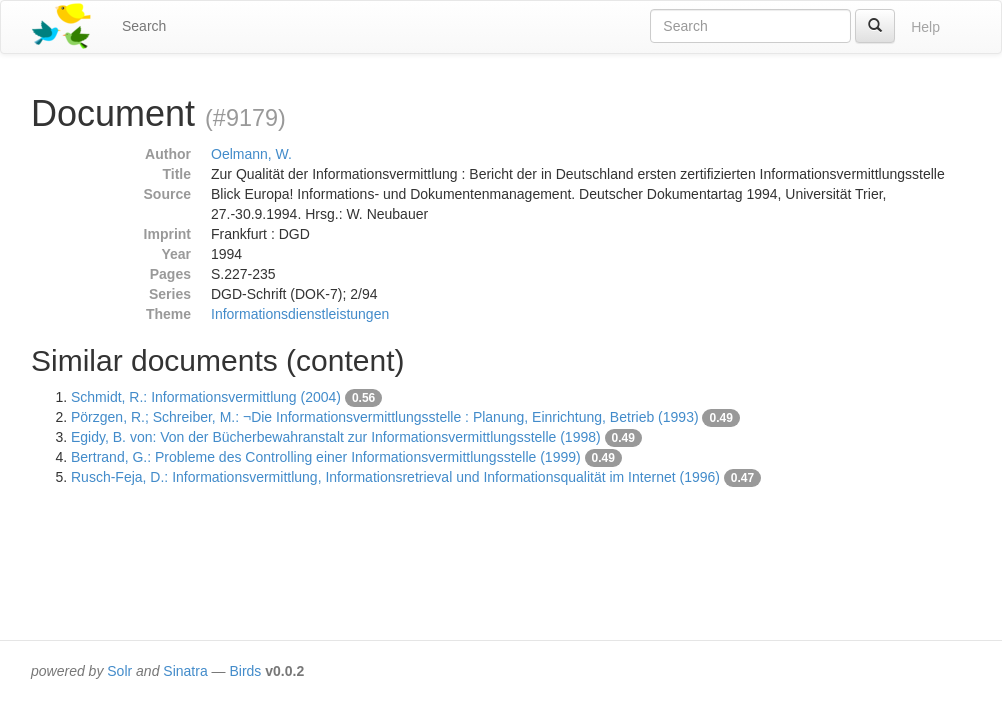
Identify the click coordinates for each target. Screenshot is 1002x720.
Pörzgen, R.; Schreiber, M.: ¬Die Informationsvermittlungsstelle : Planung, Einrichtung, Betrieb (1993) (385, 417)
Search (144, 26)
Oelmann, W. (251, 154)
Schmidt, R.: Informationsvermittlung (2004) (206, 397)
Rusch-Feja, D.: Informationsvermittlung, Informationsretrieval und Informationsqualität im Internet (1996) (395, 477)
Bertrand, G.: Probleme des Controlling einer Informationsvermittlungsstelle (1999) (326, 457)
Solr (119, 671)
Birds (245, 671)
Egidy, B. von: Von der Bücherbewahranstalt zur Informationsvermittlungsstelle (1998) (336, 437)
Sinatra (185, 671)
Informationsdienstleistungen (300, 314)
